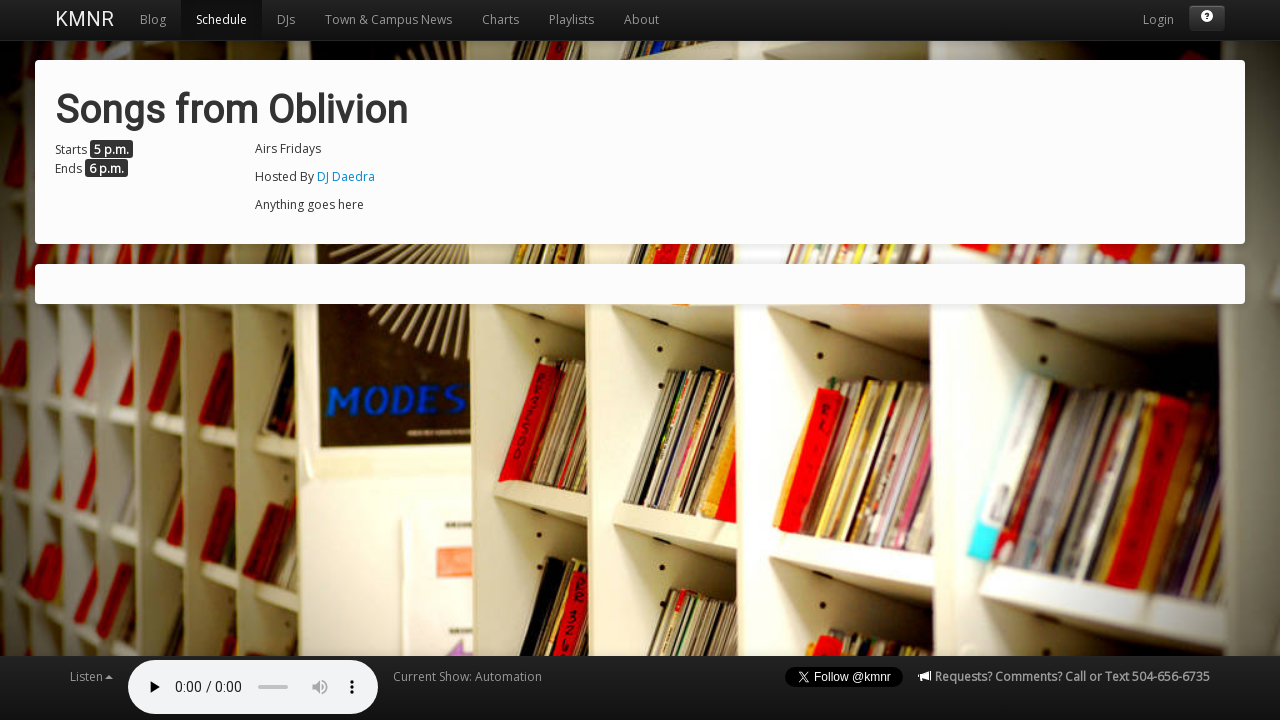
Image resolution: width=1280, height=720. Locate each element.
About (641, 19)
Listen (91, 676)
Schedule (221, 19)
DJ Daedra (346, 176)
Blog (153, 19)
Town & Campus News (388, 19)
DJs (286, 19)
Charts (500, 19)
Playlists (571, 19)
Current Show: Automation (467, 676)
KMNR (84, 19)
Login (1158, 19)
